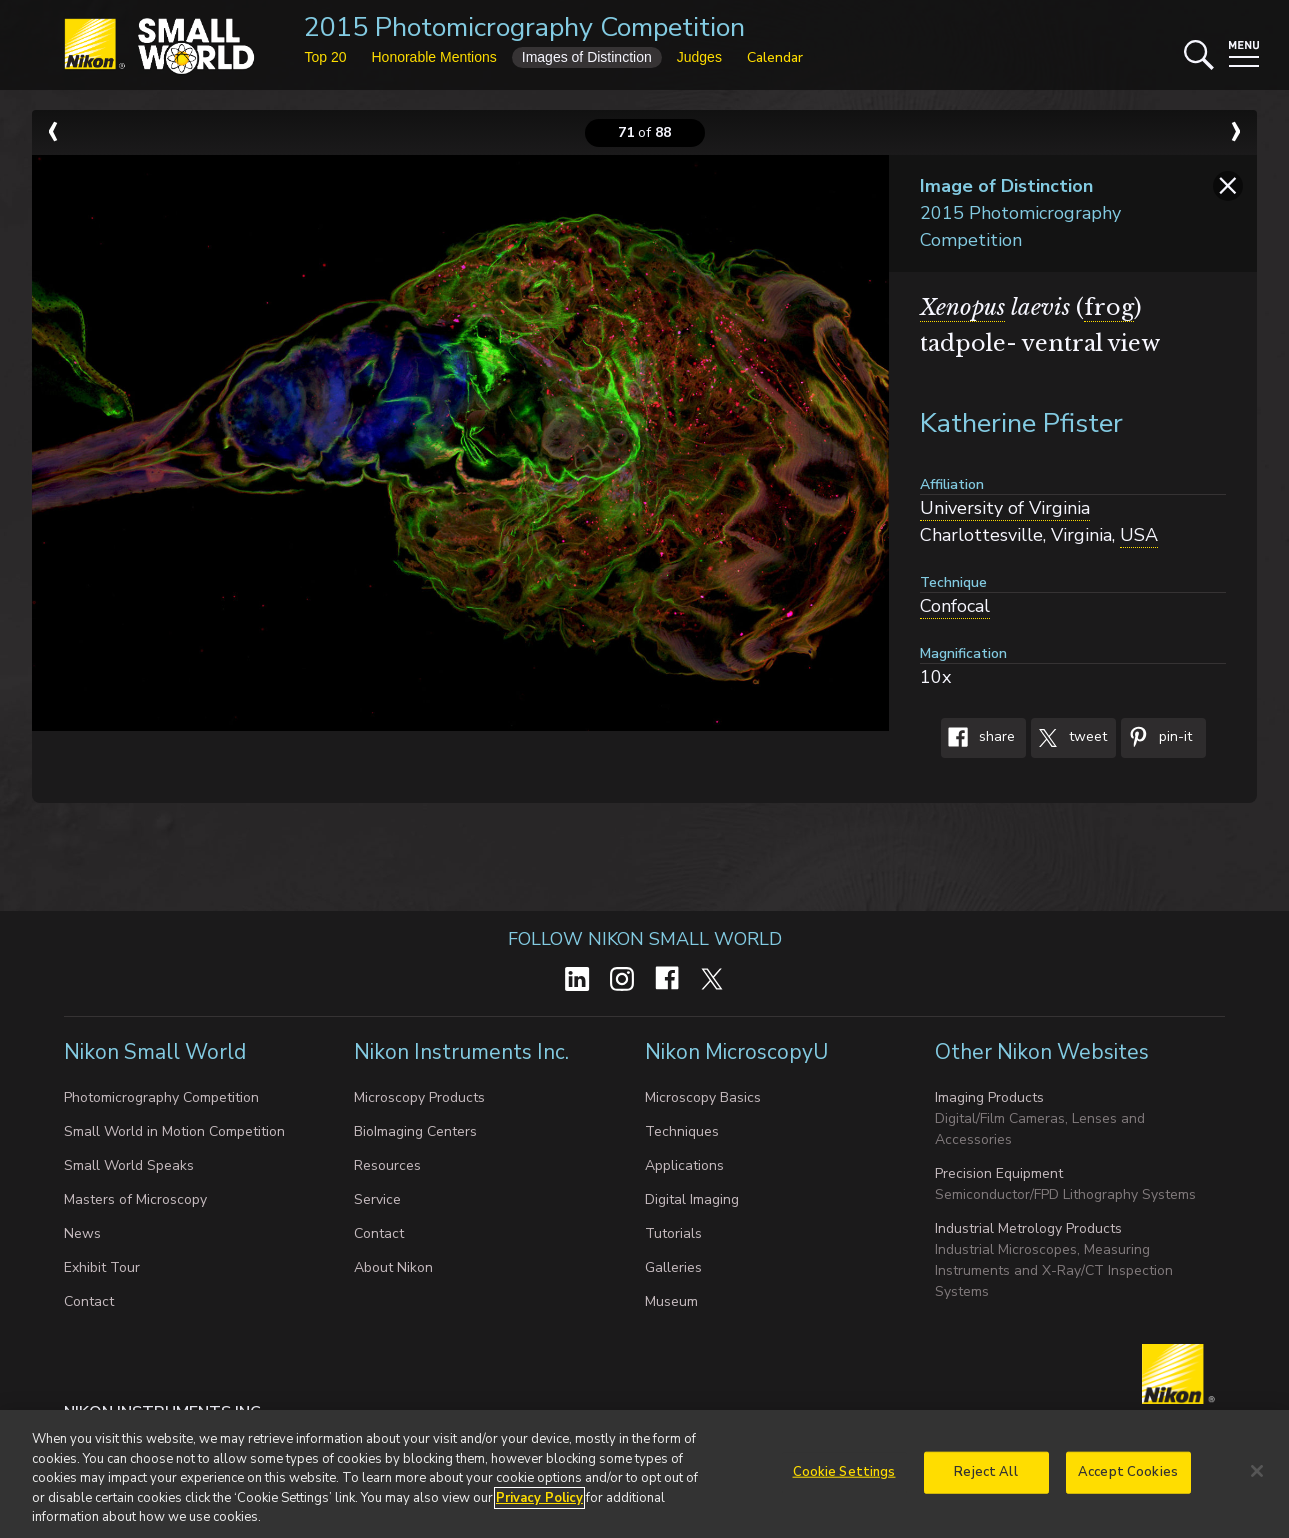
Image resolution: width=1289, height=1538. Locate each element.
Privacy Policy (539, 1505)
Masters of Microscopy (135, 1199)
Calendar (775, 57)
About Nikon (393, 1267)
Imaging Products (989, 1097)
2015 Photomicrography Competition (524, 27)
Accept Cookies (1128, 1479)
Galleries (673, 1267)
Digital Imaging (692, 1199)
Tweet (1069, 738)
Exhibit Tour (102, 1267)
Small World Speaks (129, 1165)
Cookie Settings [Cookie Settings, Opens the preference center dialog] (844, 1479)
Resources (387, 1165)
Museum (671, 1301)
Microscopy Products (419, 1097)
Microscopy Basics (703, 1097)
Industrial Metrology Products (1028, 1228)
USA (1139, 535)
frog (1109, 307)
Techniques (682, 1131)
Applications (684, 1165)
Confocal (955, 606)
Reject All (985, 1479)
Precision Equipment (999, 1173)
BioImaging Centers (415, 1131)
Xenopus (962, 307)
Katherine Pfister (1021, 423)
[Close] (1257, 1478)
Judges (699, 57)
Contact (89, 1301)
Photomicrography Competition (161, 1097)
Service (377, 1199)
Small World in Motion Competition (174, 1131)
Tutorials (673, 1233)
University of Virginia (1005, 508)
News (82, 1233)
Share (978, 738)
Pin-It (1156, 738)
